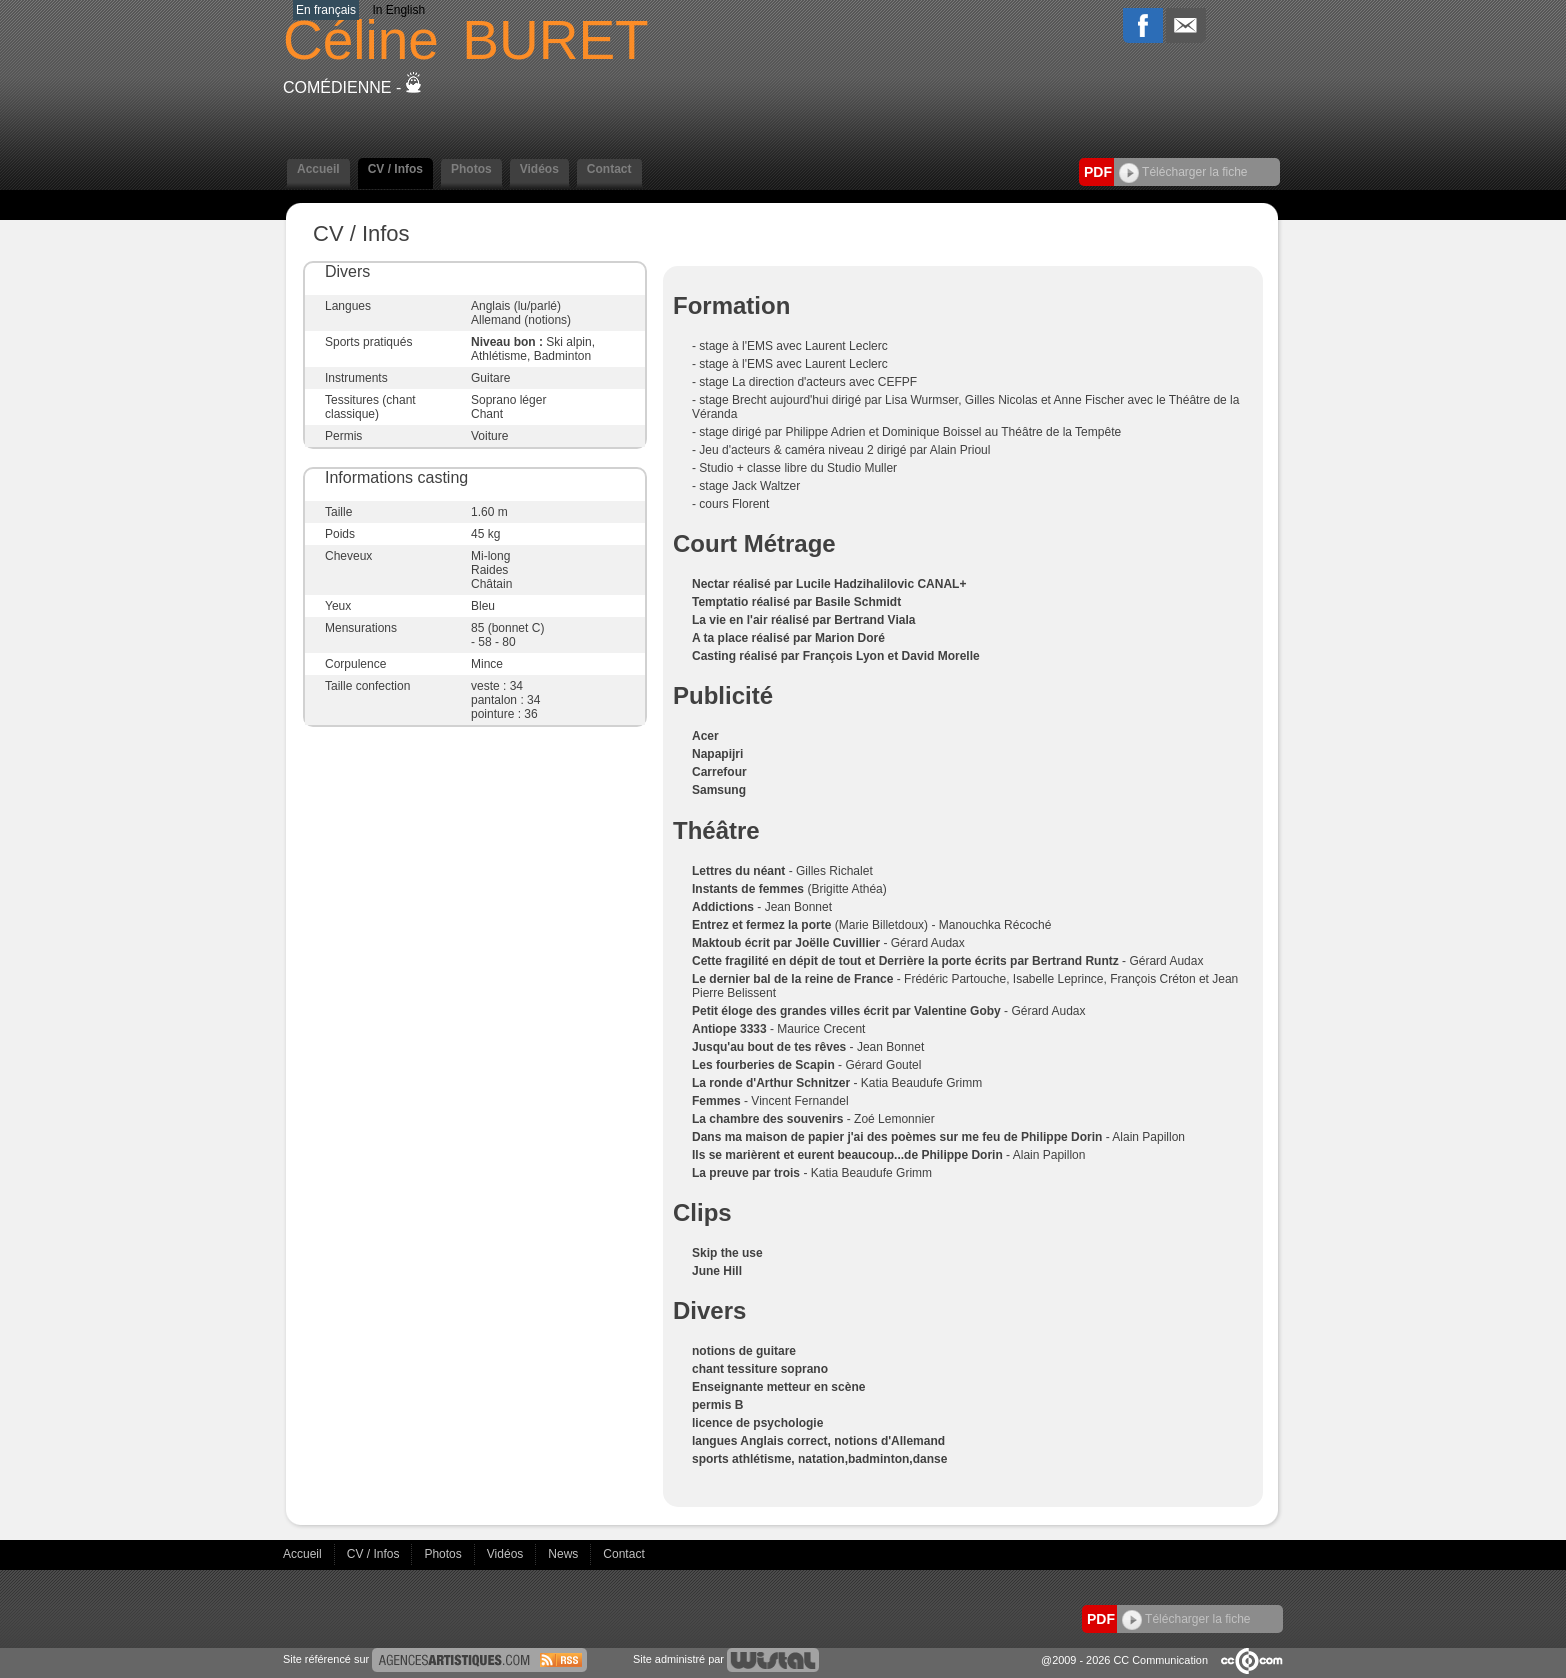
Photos (471, 169)
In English (398, 10)
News (564, 1554)
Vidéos (539, 169)
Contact (609, 169)
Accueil (318, 169)
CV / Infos (395, 169)
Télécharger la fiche (1183, 172)
